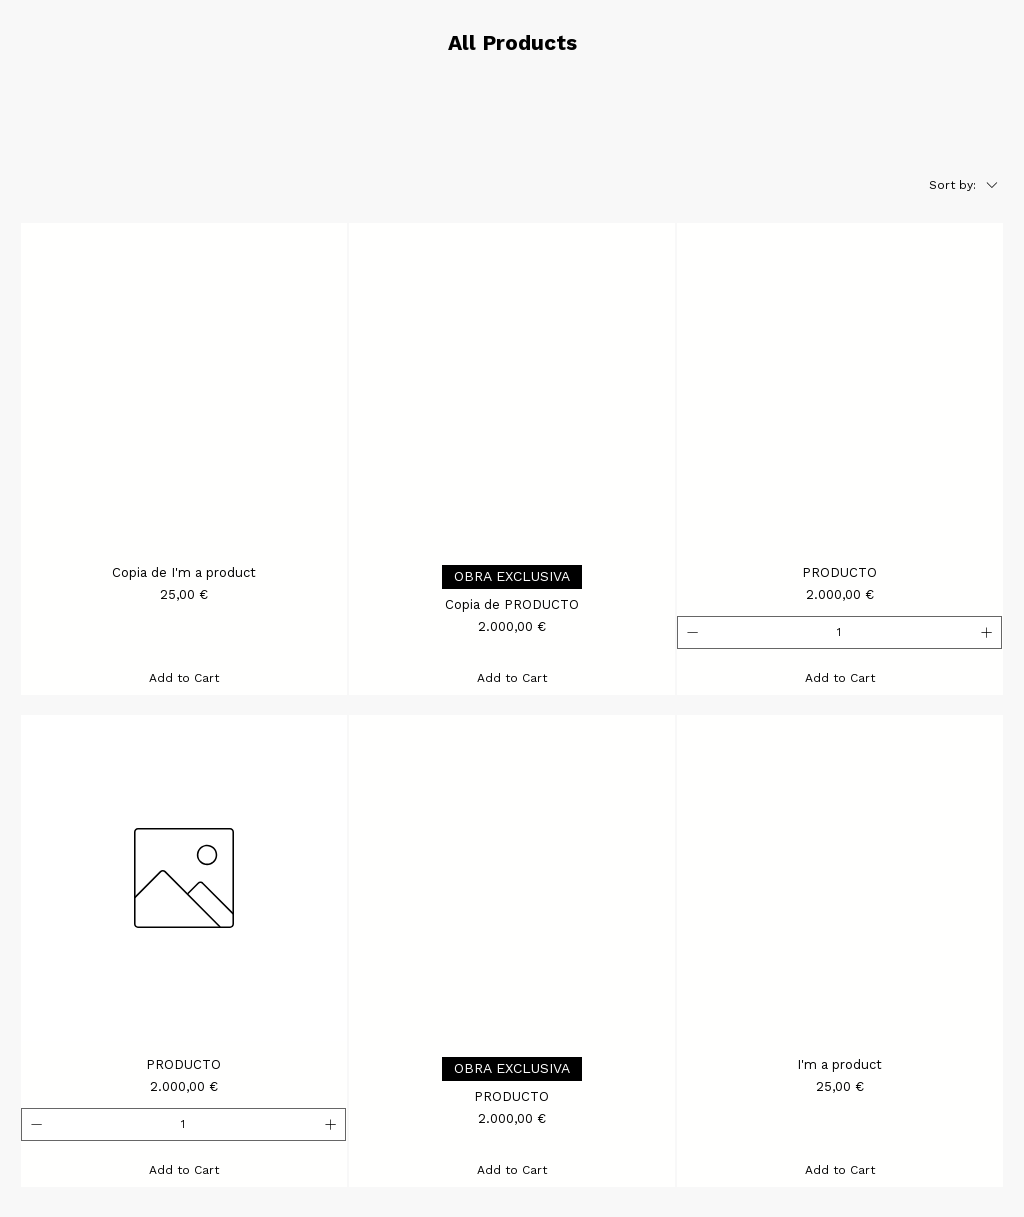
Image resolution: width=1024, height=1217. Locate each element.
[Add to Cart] (184, 678)
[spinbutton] (839, 632)
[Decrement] (690, 632)
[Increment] (988, 632)
